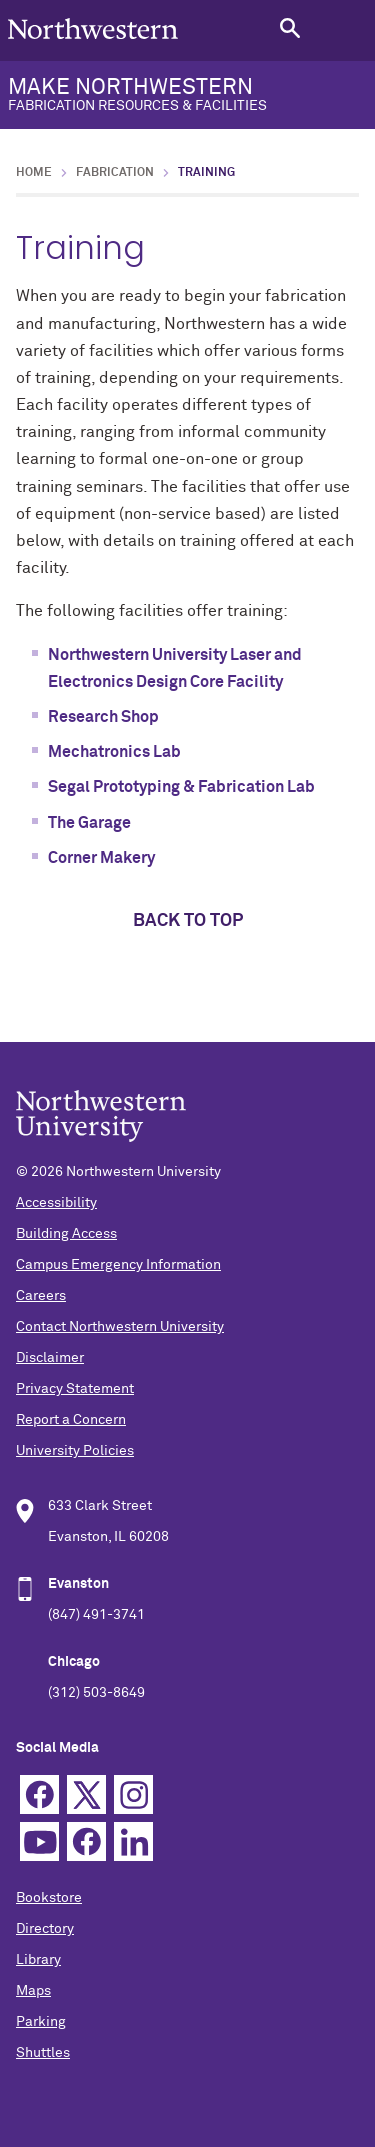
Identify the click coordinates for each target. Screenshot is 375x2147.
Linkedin (133, 1841)
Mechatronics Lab (114, 752)
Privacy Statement (75, 1389)
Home (34, 173)
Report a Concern (71, 1420)
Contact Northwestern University (120, 1327)
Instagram (133, 1794)
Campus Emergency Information (118, 1265)
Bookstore (49, 1898)
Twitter (86, 1794)
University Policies (75, 1451)
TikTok (86, 1841)
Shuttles (43, 2053)
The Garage (89, 823)
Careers (41, 1296)
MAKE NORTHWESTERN (187, 95)
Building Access (66, 1234)
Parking (41, 2022)
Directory (45, 1929)
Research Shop (103, 717)
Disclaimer (50, 1358)
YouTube (39, 1841)
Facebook (39, 1794)
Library (38, 1960)
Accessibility (56, 1203)
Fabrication (115, 173)
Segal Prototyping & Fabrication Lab (181, 787)
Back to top (188, 921)
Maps (33, 1991)
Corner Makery (101, 858)
